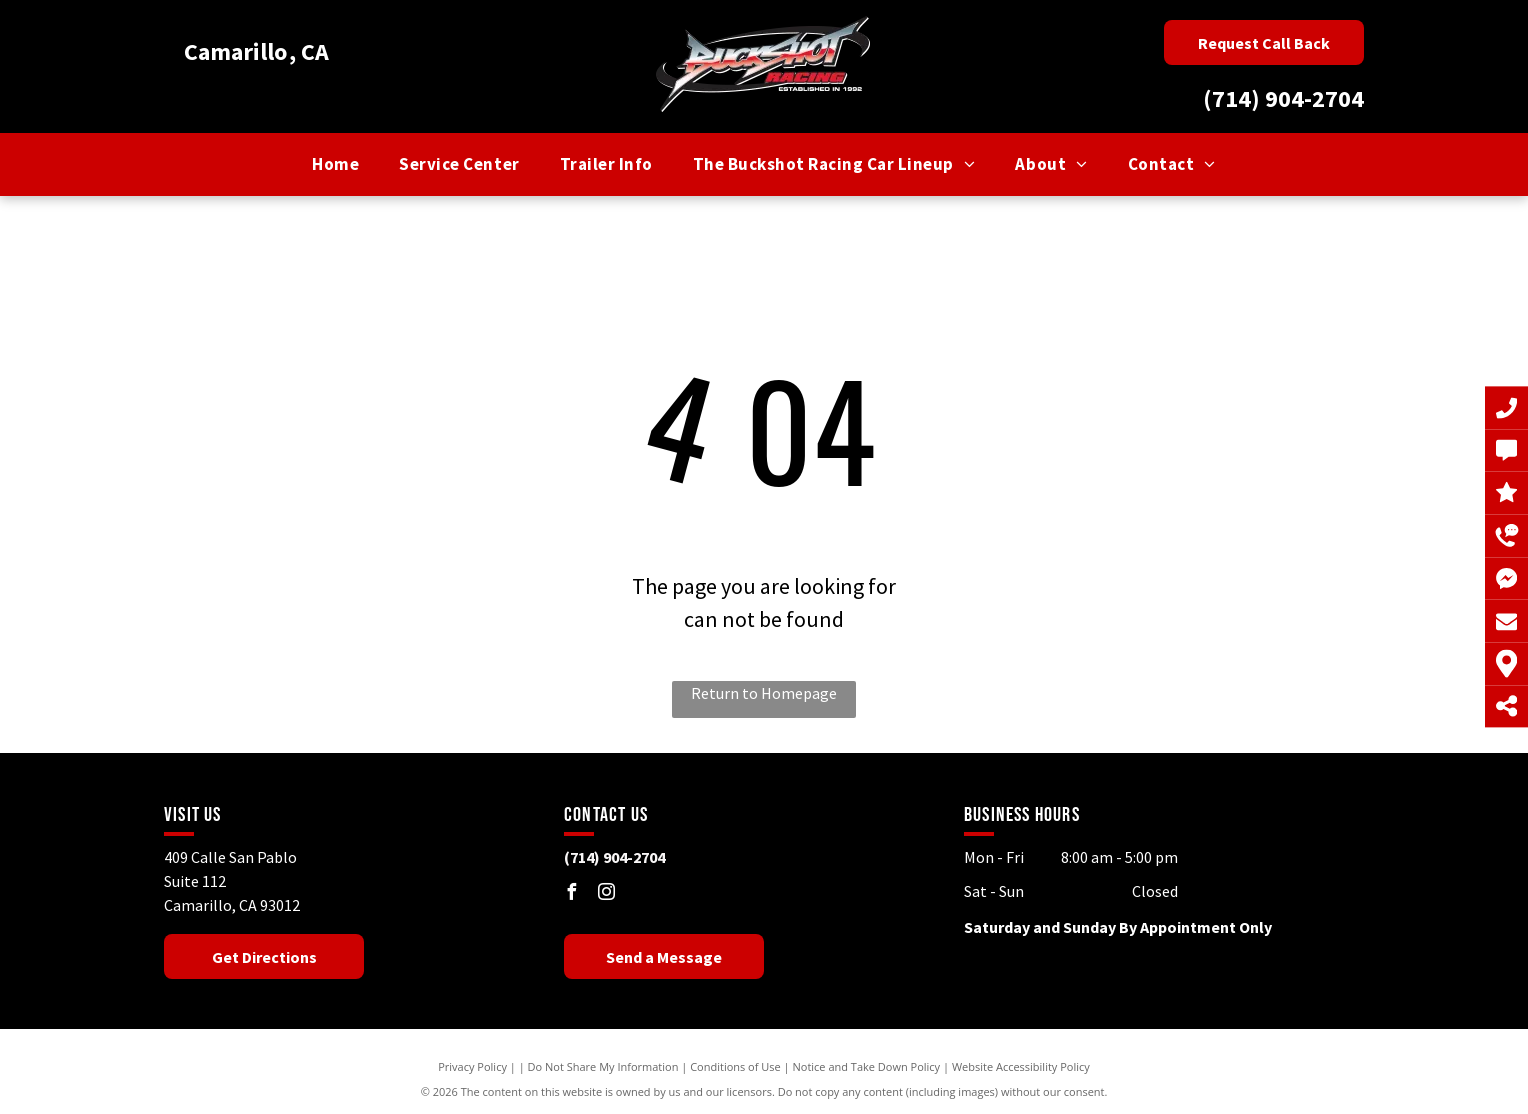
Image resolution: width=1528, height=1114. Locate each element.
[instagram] (607, 894)
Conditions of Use (735, 1066)
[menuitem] (335, 165)
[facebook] (572, 894)
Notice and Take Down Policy (867, 1066)
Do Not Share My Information (603, 1066)
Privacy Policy (472, 1066)
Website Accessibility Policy (1021, 1066)
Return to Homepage (764, 693)
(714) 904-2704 (1283, 98)
